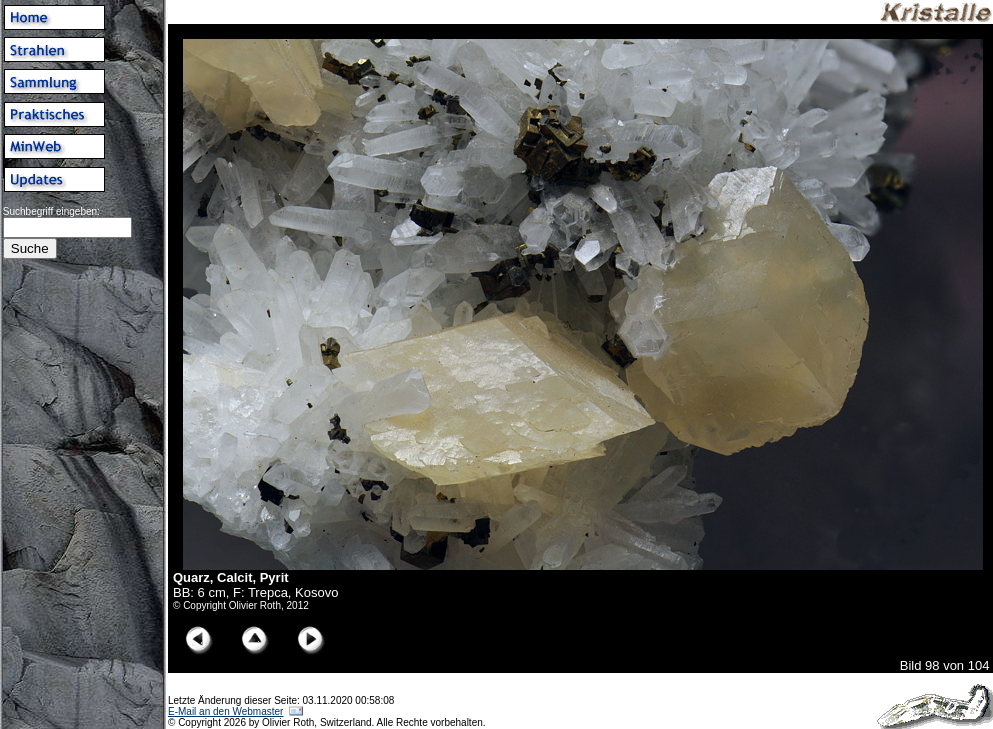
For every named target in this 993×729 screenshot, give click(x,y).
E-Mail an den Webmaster (225, 711)
